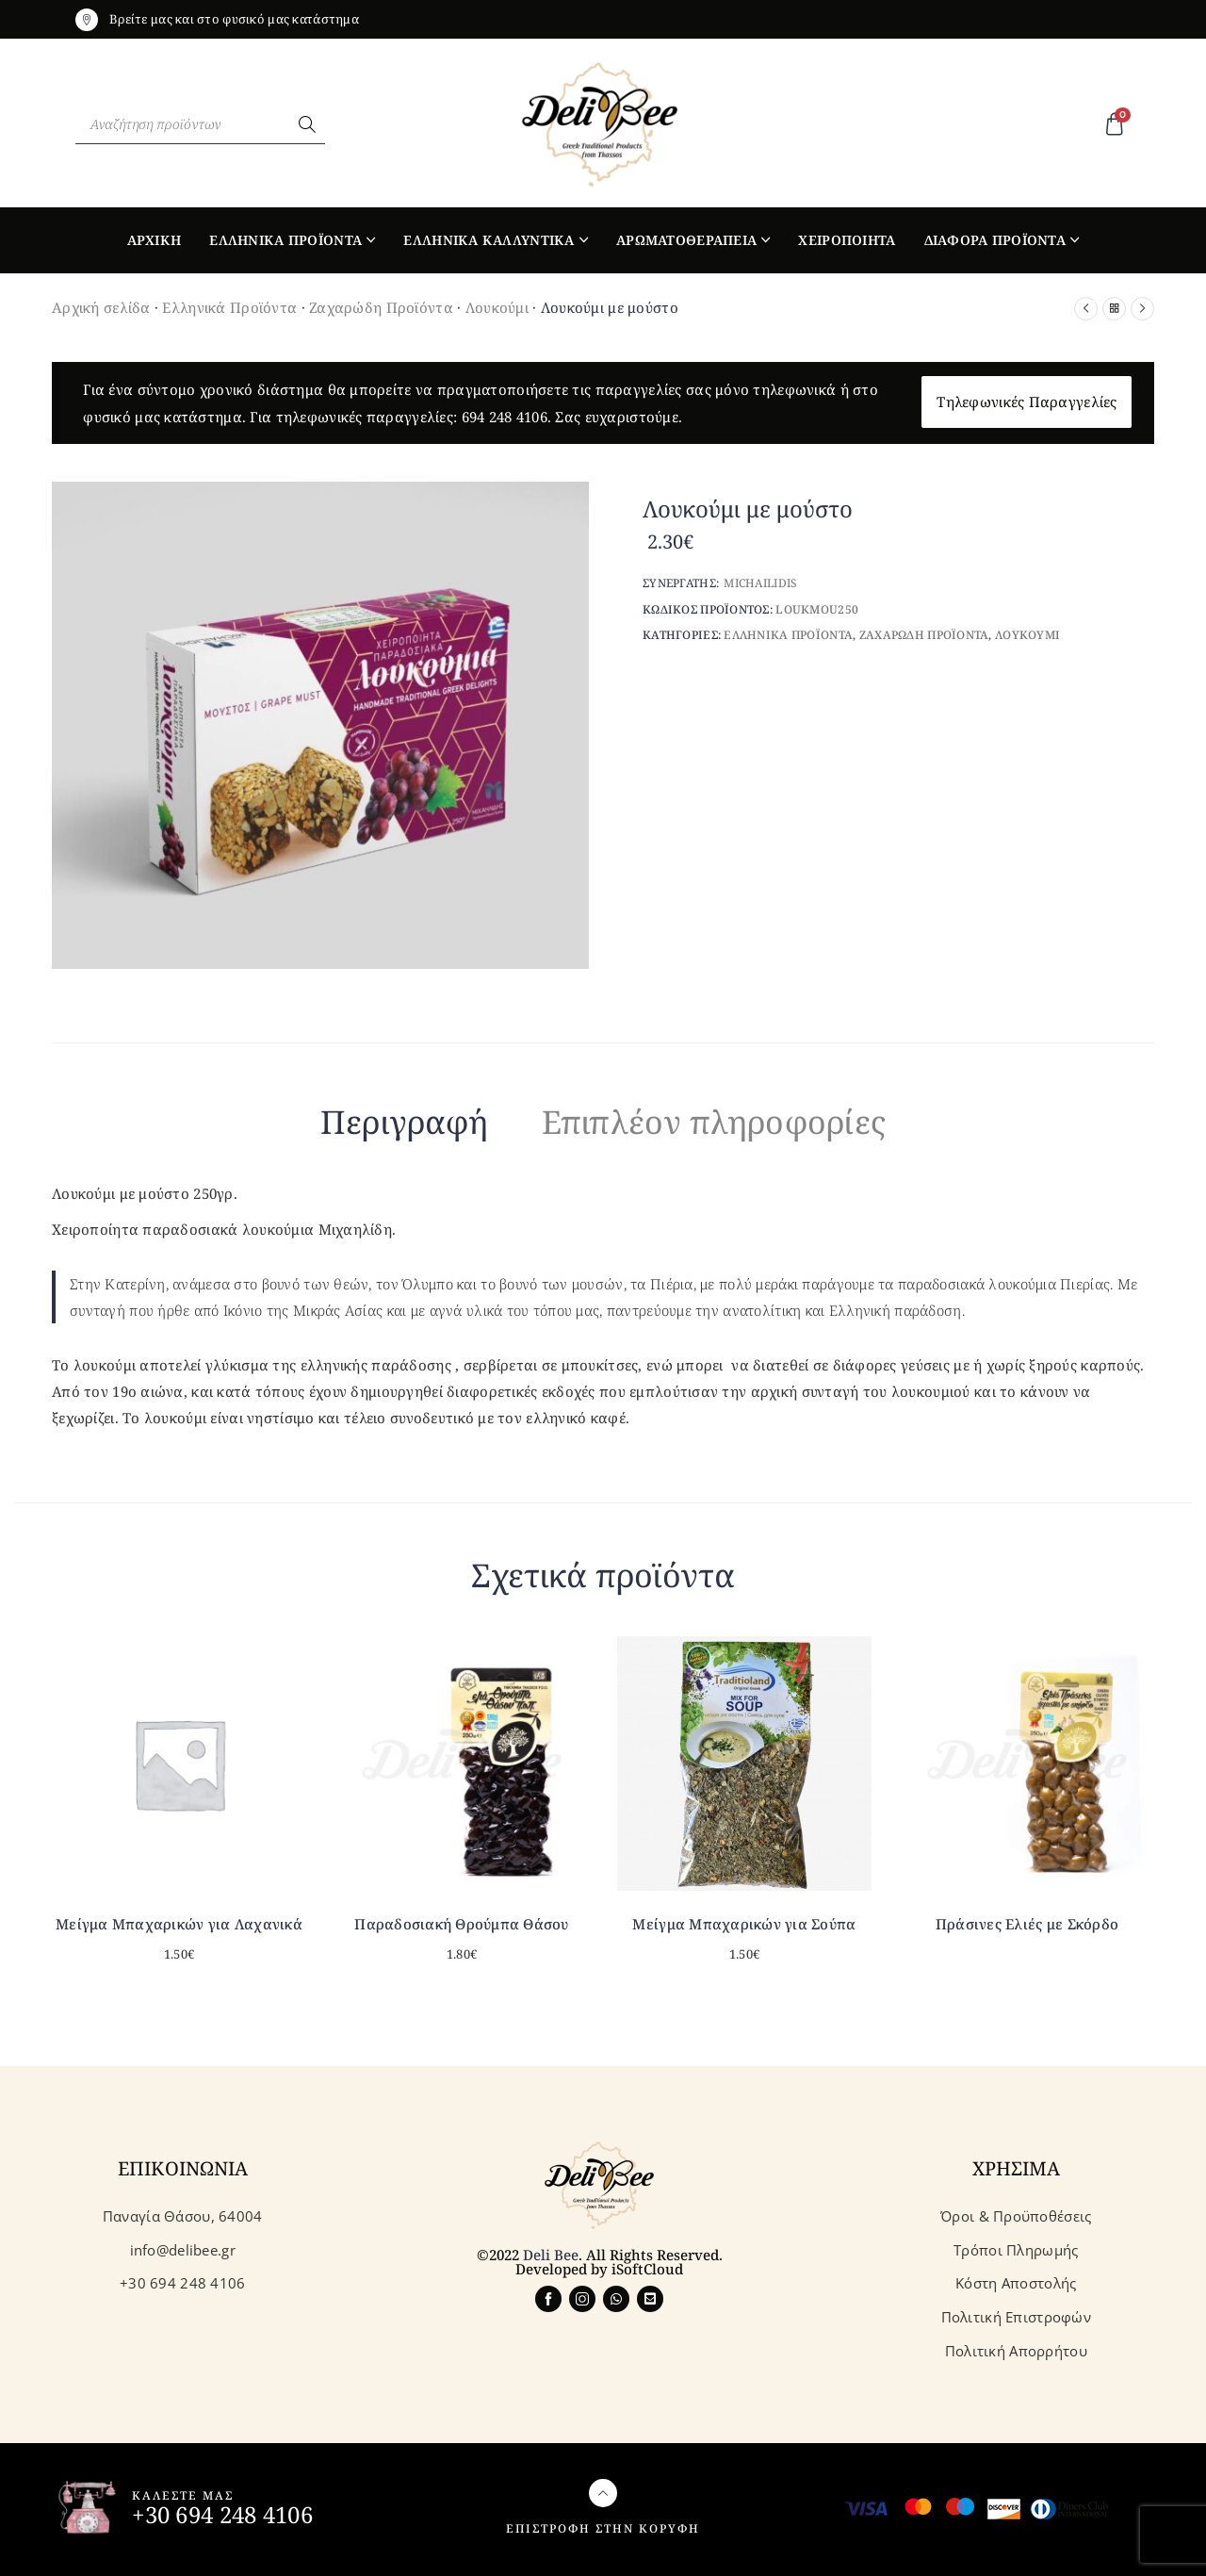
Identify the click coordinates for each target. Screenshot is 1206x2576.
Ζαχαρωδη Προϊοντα (924, 635)
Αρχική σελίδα (101, 307)
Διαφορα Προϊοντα (995, 240)
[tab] (404, 1125)
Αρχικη (154, 240)
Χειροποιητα (846, 240)
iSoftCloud (647, 2268)
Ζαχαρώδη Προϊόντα (381, 307)
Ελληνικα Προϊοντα (285, 240)
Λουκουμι (1027, 635)
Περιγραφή (404, 1121)
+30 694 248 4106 (222, 2514)
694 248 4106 (504, 416)
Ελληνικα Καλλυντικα (488, 240)
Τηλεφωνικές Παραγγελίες (1026, 401)
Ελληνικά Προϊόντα (229, 307)
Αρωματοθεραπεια (686, 240)
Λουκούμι (497, 307)
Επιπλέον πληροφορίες (714, 1121)
